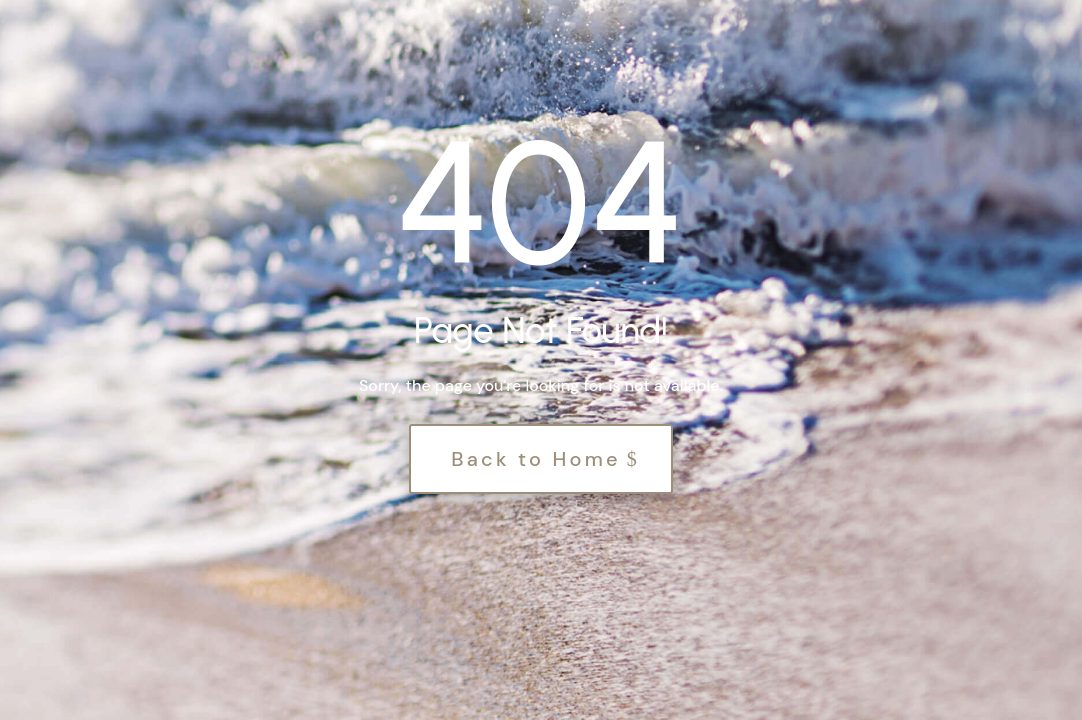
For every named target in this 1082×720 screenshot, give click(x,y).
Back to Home (536, 459)
